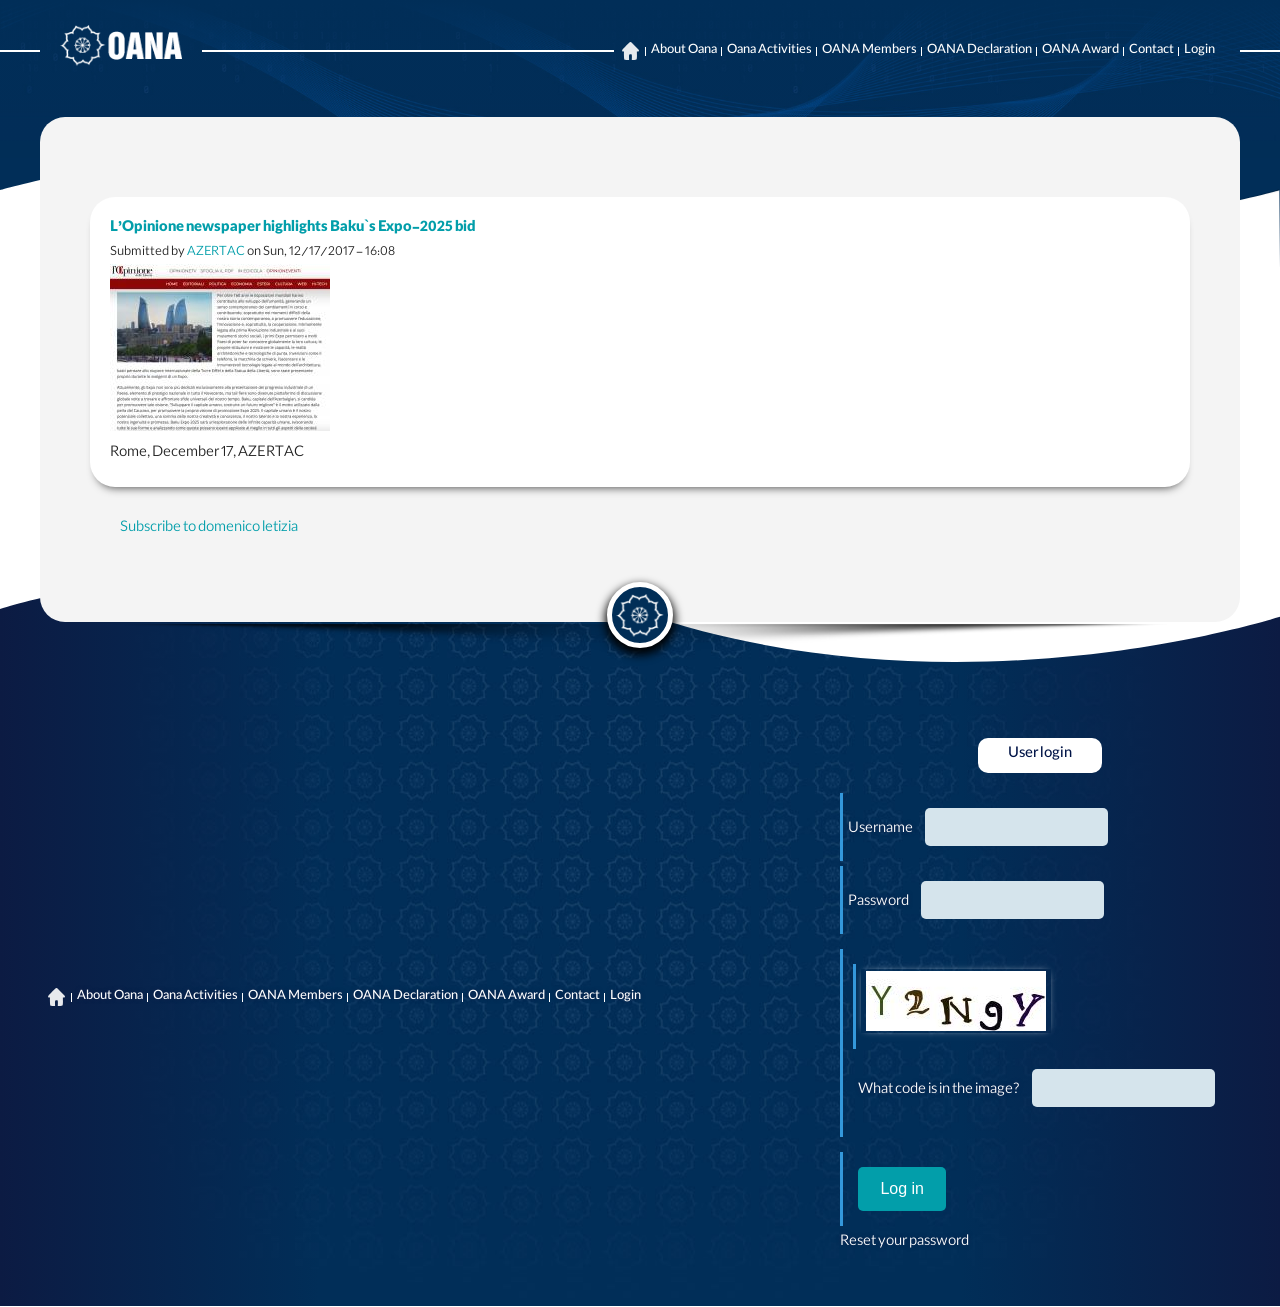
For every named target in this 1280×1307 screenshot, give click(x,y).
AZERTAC (216, 252)
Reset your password (904, 1243)
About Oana (684, 51)
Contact (1151, 51)
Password (878, 903)
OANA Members (869, 51)
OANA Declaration (979, 51)
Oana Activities (769, 51)
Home (630, 51)
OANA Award (1080, 51)
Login (1199, 51)
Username (880, 830)
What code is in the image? (939, 1091)
